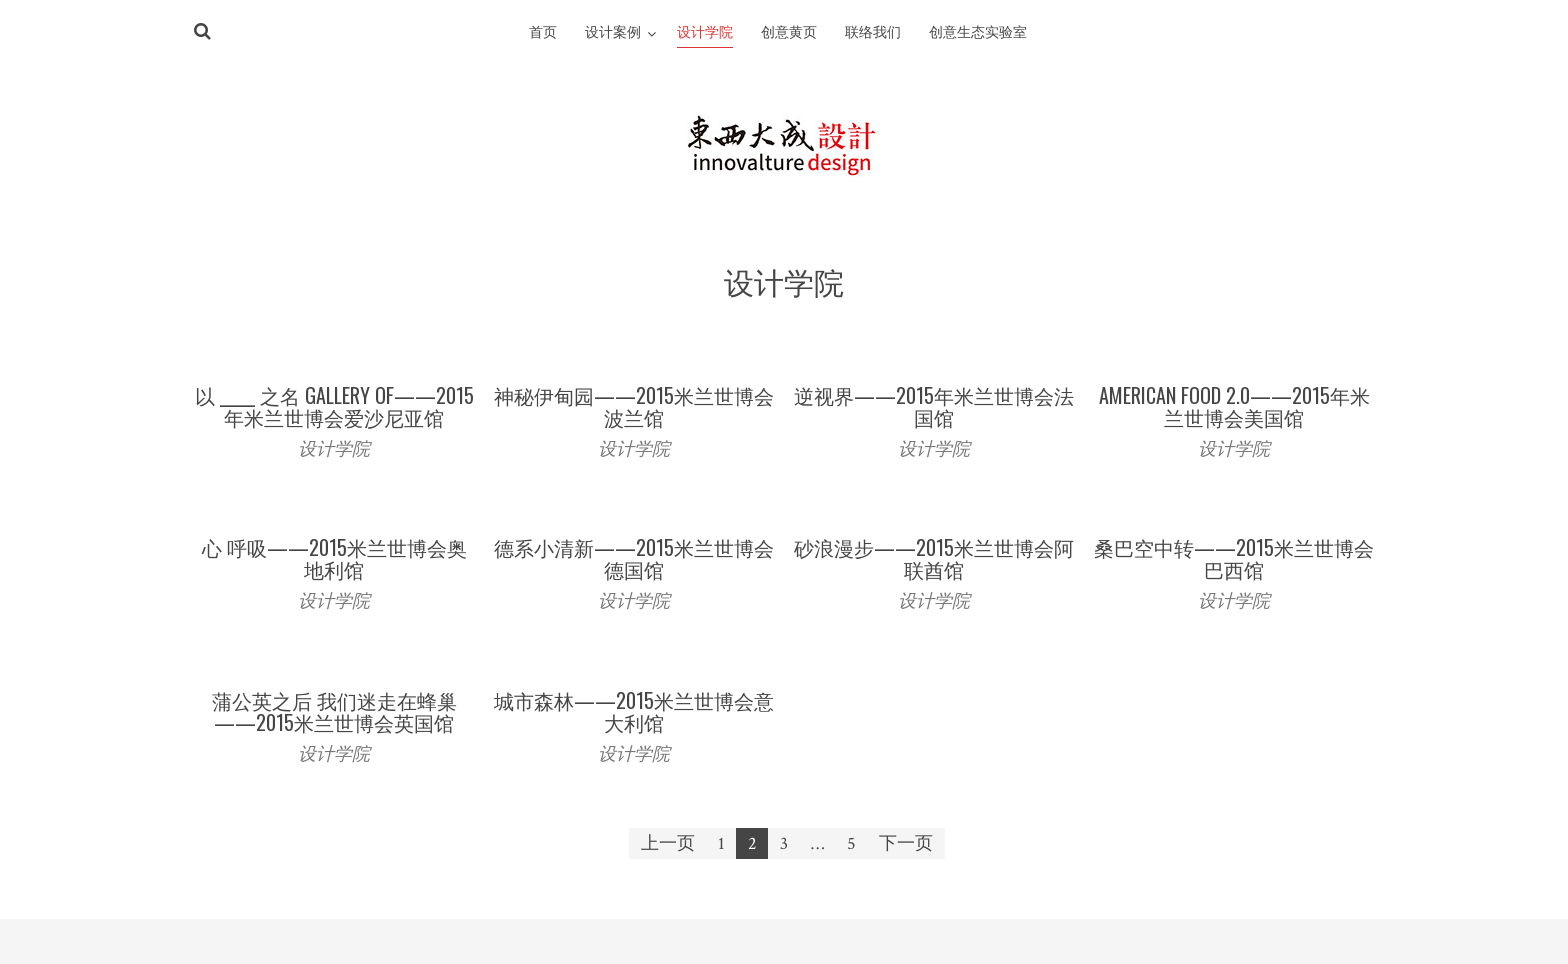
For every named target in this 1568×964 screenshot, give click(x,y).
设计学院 (705, 33)
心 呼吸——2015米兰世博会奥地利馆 (334, 558)
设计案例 (613, 33)
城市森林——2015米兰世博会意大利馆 (634, 711)
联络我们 (873, 33)
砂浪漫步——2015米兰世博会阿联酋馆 (934, 558)
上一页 (668, 843)
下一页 (906, 843)
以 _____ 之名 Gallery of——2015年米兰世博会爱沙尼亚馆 (334, 406)
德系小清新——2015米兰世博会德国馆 (634, 558)
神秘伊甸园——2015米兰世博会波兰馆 (634, 406)
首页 (543, 33)
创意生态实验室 (978, 33)
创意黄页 (789, 33)
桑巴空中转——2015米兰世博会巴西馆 (1234, 558)
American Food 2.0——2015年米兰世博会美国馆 (1234, 406)
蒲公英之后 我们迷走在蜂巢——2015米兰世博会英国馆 (334, 711)
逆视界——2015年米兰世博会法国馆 (934, 406)
